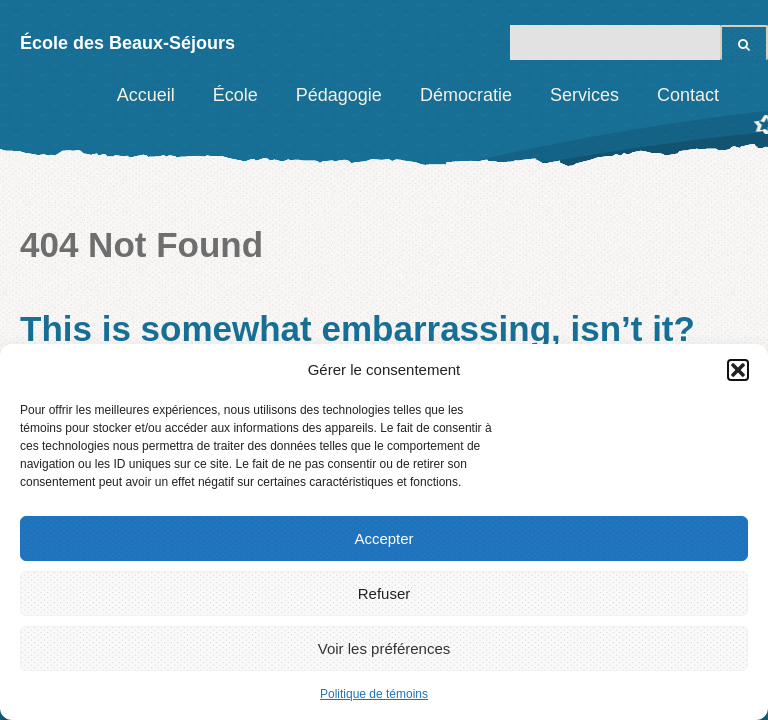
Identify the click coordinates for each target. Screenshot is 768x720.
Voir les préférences (384, 648)
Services (584, 95)
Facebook (753, 95)
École (235, 95)
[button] (738, 370)
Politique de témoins (374, 694)
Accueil (146, 95)
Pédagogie (339, 95)
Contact (688, 95)
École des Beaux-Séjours (127, 43)
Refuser (384, 593)
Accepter (383, 538)
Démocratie (466, 95)
